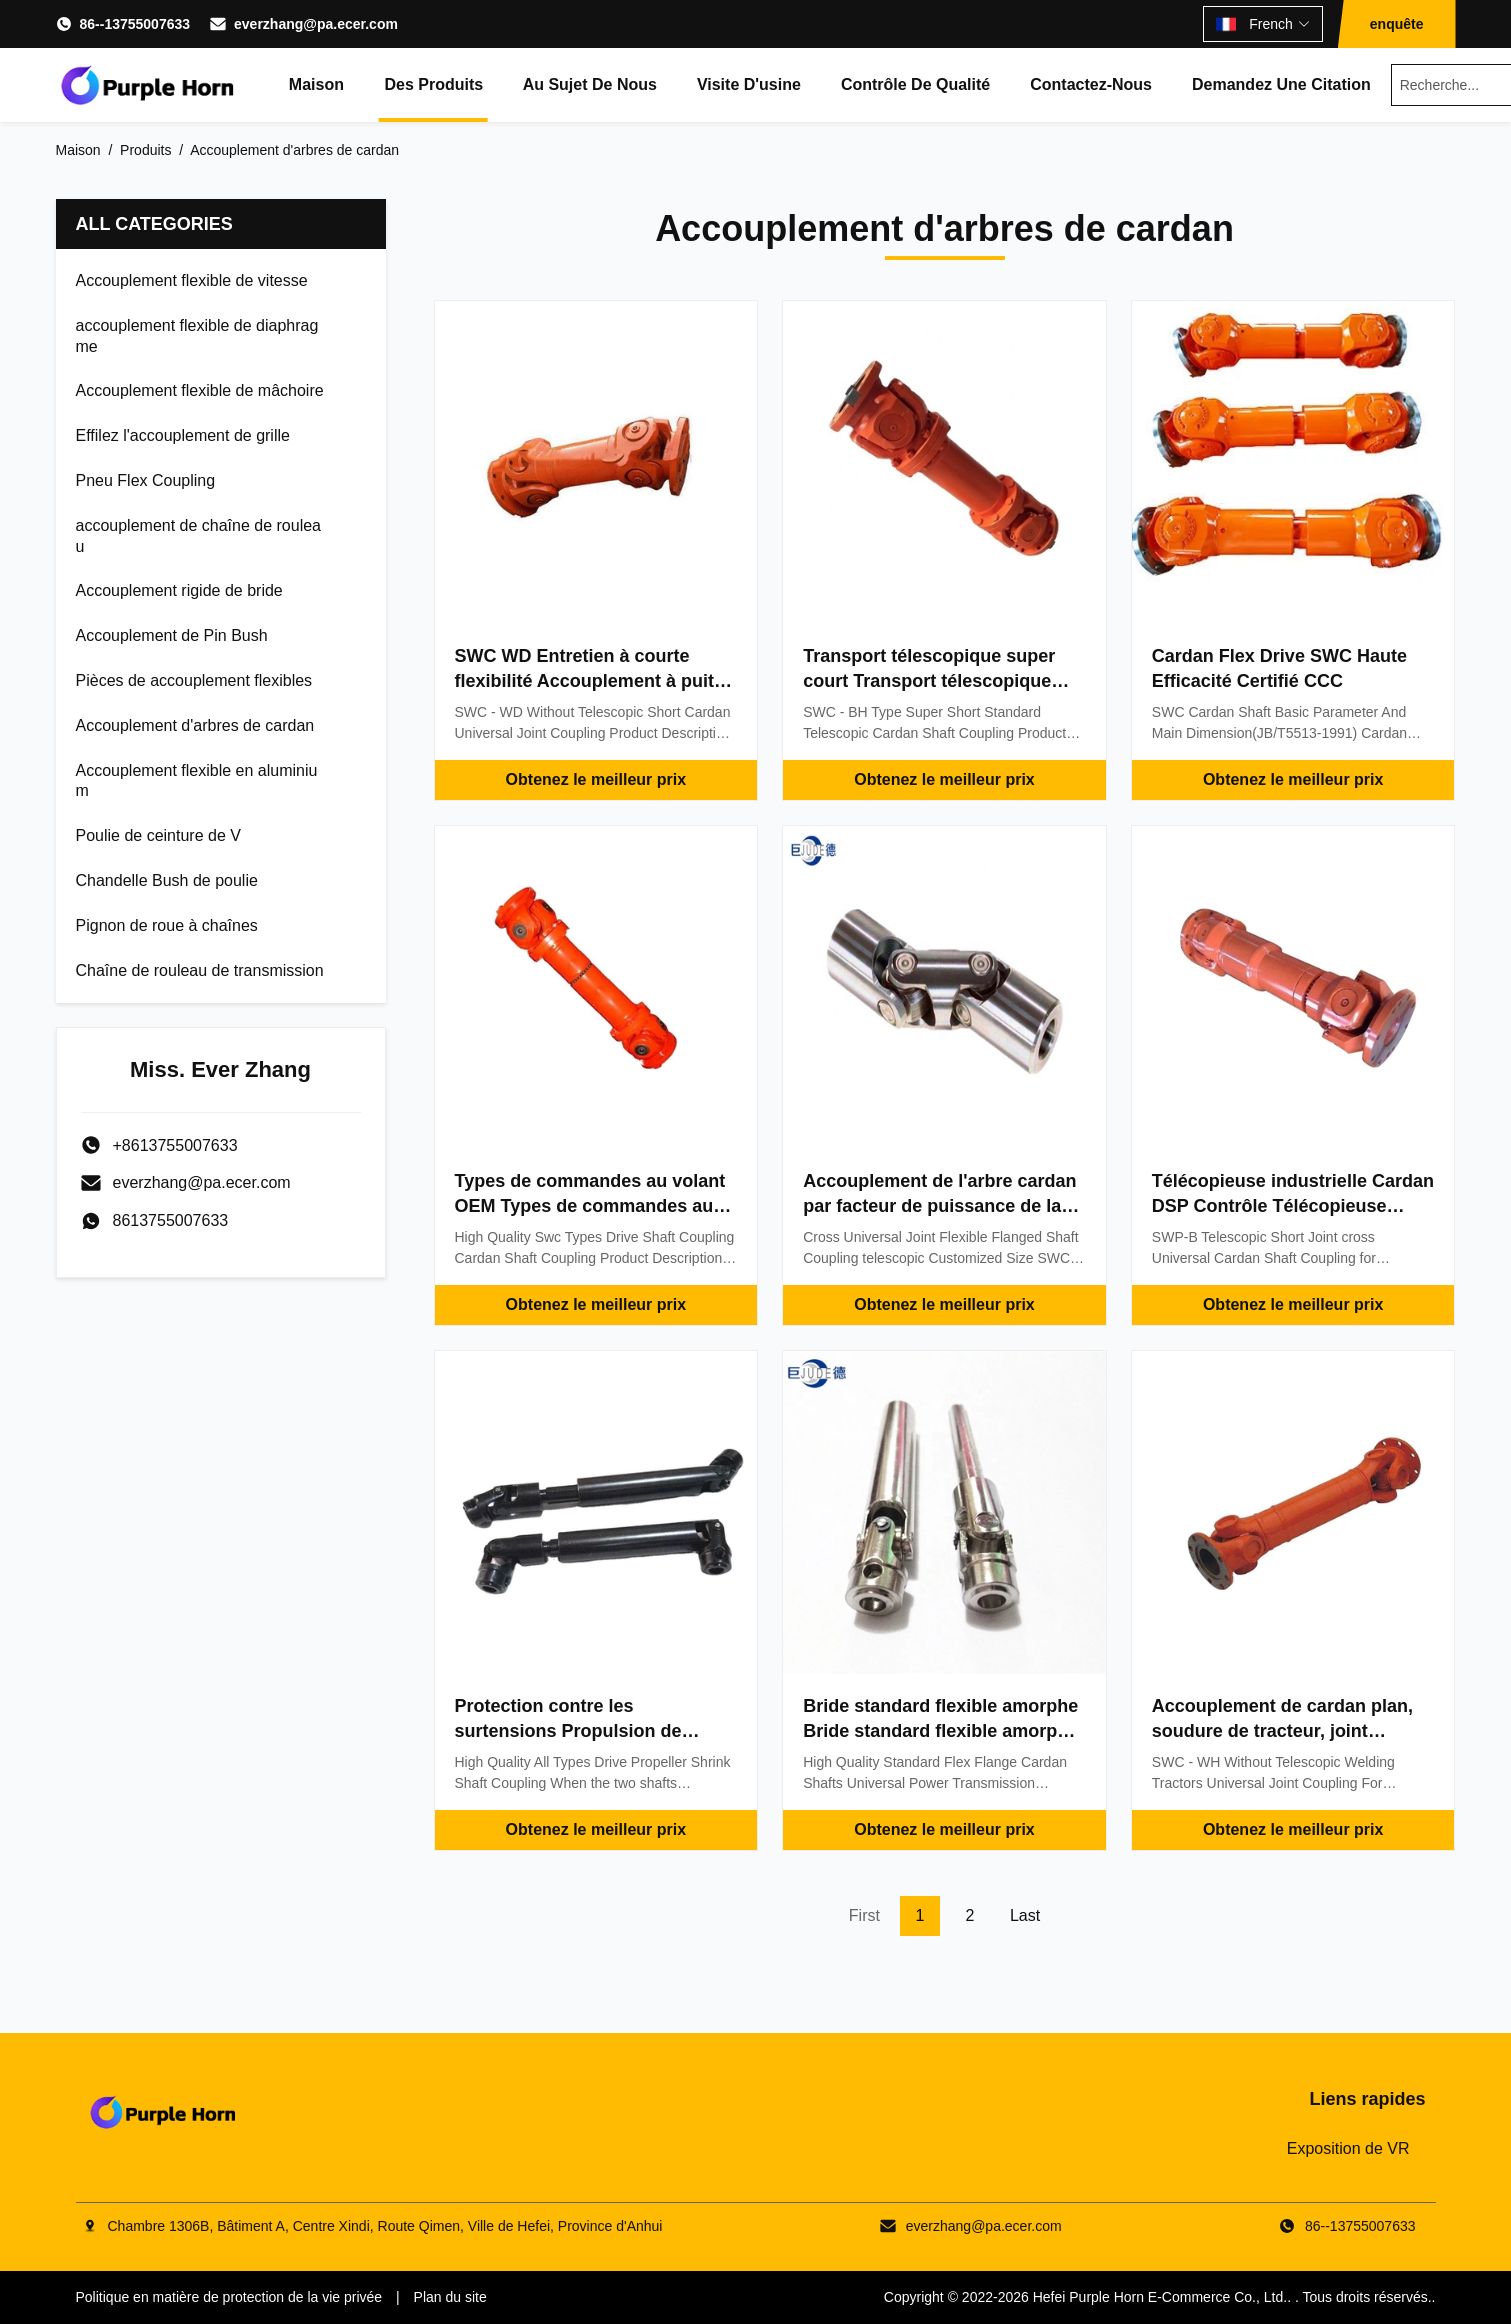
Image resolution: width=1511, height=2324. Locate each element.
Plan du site (450, 2297)
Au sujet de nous (590, 84)
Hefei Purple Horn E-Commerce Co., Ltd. (1160, 2297)
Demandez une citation (1281, 84)
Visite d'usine (749, 84)
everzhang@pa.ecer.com (316, 24)
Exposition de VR (1348, 2148)
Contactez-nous (1091, 84)
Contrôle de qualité (915, 84)
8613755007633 (171, 1220)
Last (1025, 1915)
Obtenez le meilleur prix (596, 779)
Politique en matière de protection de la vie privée (229, 2297)
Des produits (433, 84)
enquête (1397, 24)
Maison (316, 84)
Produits (145, 150)
